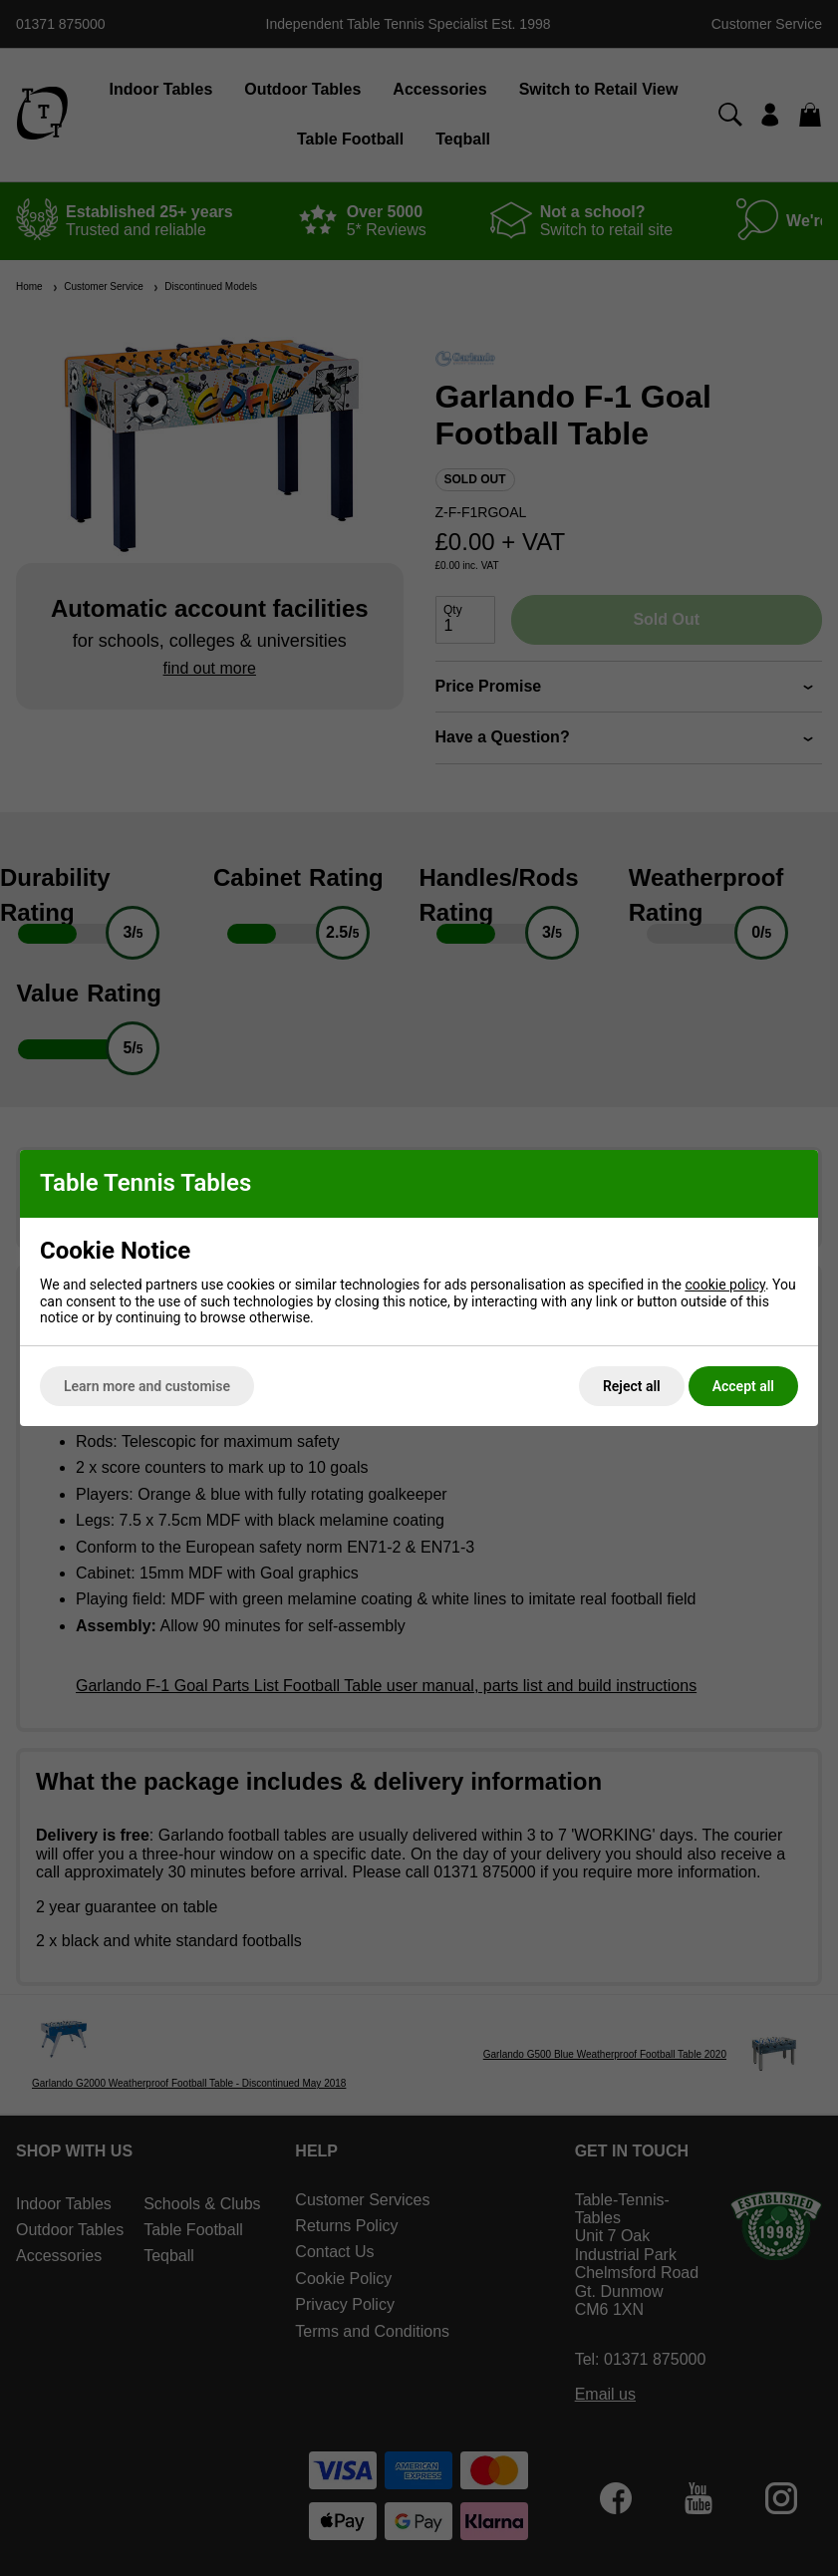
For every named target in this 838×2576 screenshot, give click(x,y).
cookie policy (725, 1284)
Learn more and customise (147, 1386)
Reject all (632, 1386)
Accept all (743, 1386)
